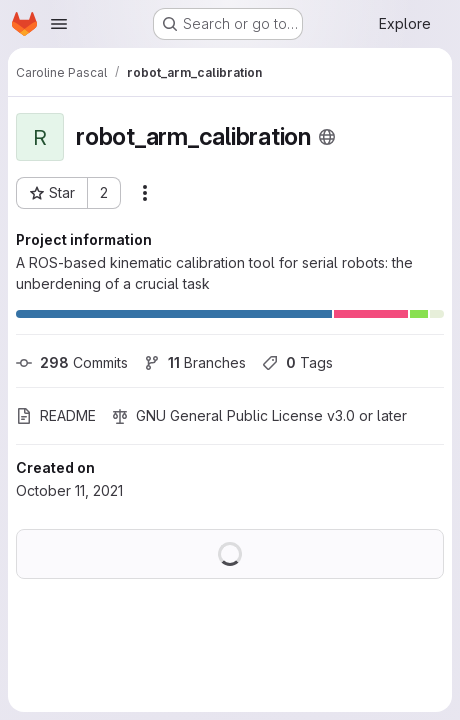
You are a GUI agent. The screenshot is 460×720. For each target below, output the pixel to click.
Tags (297, 362)
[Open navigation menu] (59, 24)
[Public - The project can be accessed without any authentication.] (327, 137)
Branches (195, 362)
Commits (72, 362)
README (56, 415)
